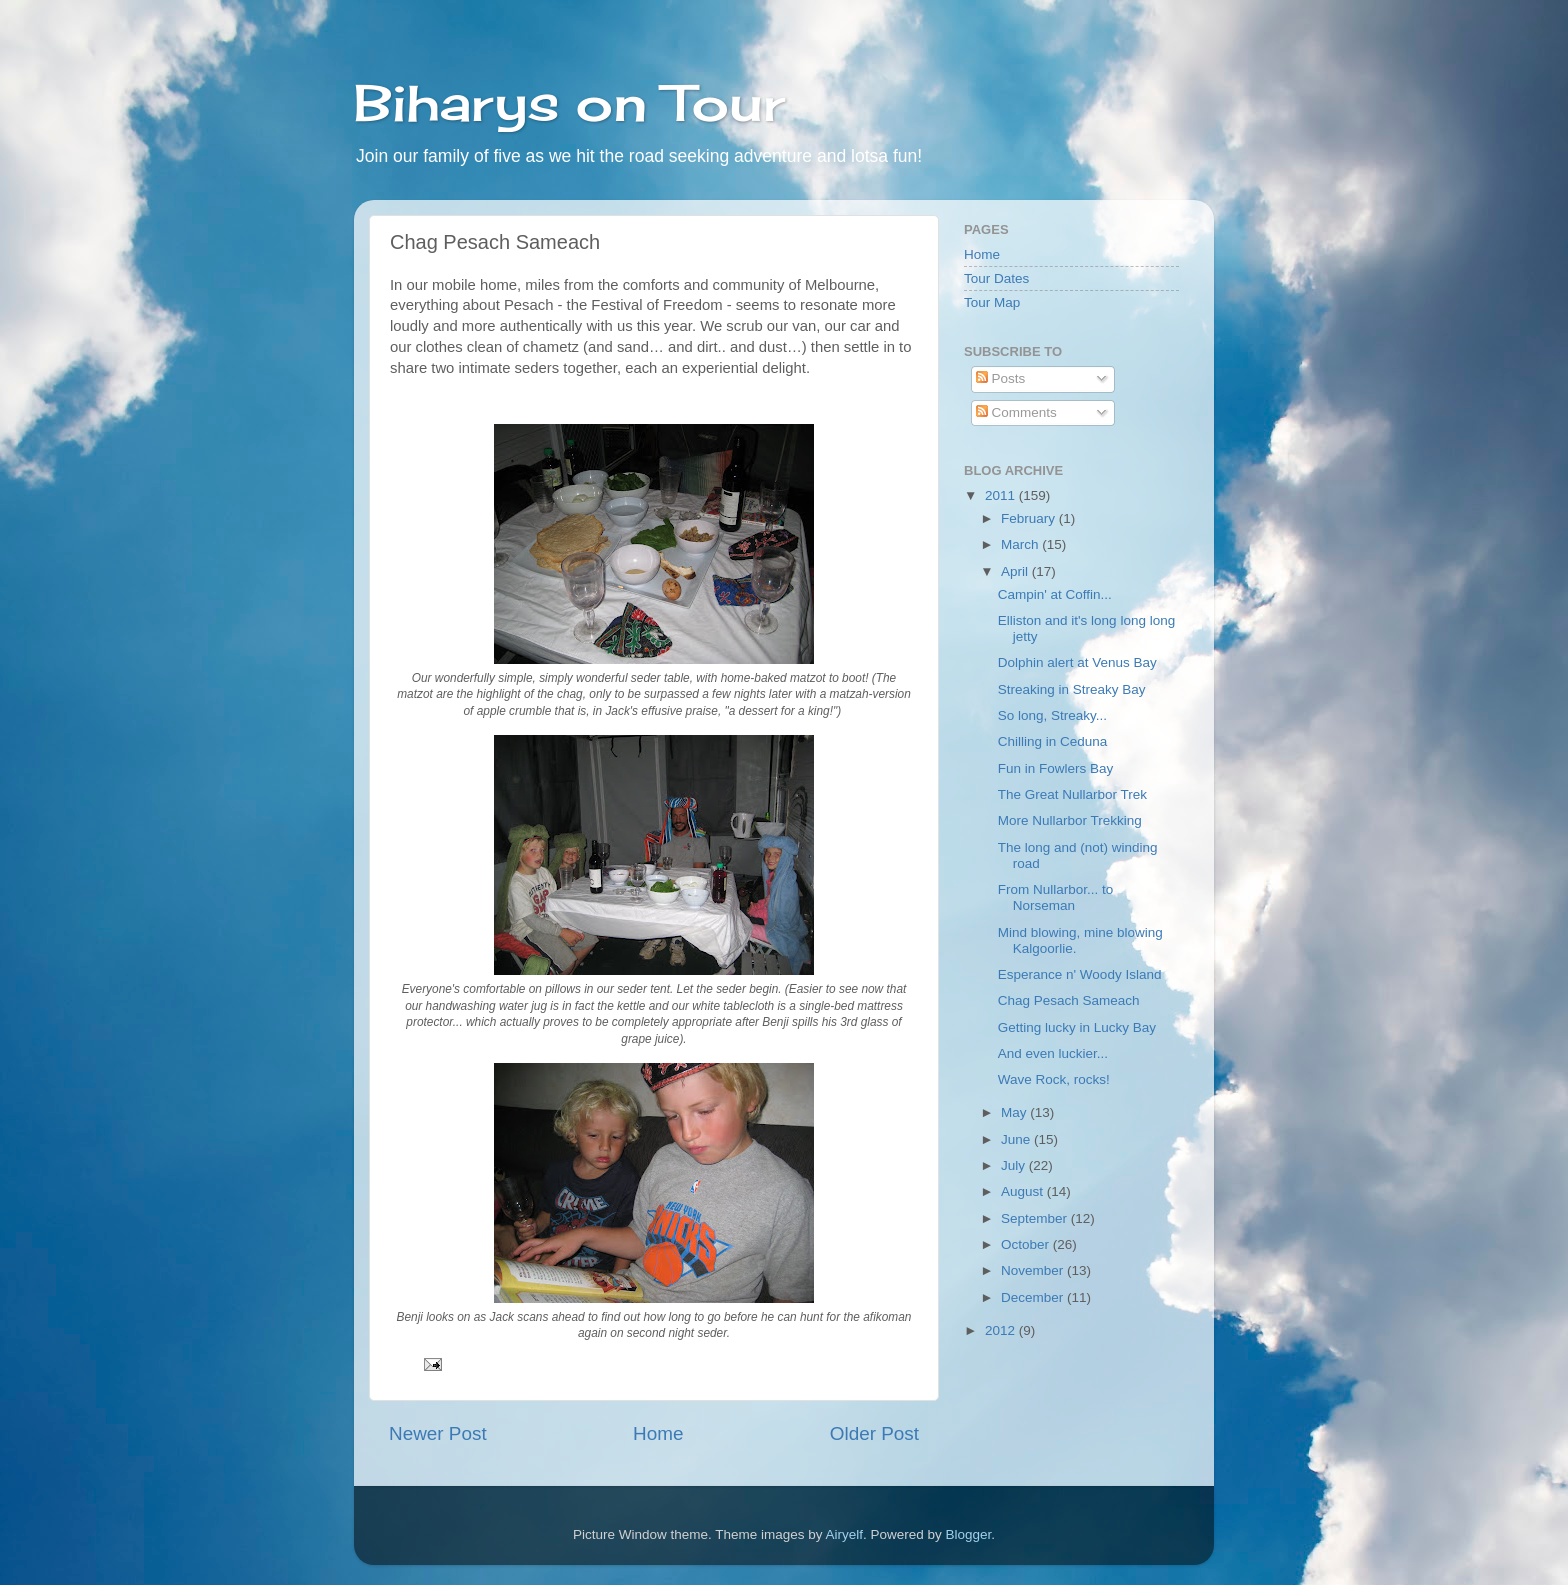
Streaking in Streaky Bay (1072, 689)
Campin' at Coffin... (1055, 594)
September (1036, 1218)
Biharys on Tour (569, 102)
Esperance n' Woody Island (1080, 974)
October (1027, 1244)
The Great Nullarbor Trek (1072, 794)
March (1021, 544)
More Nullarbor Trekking (1070, 820)
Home (658, 1433)
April (1016, 571)
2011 (1002, 495)
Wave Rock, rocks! (1054, 1079)
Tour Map (992, 302)
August (1024, 1191)
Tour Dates (996, 278)
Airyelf (845, 1534)
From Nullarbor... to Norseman (1056, 897)
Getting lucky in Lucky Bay (1077, 1027)
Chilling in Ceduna (1053, 741)
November (1034, 1270)
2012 (1002, 1330)
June (1017, 1139)
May (1015, 1112)
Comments (1016, 412)
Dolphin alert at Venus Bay (1077, 662)
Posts (1001, 378)
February (1030, 518)
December (1034, 1297)
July (1015, 1165)
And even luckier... (1053, 1053)
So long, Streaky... (1052, 715)
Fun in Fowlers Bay (1056, 768)
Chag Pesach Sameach (1069, 1000)
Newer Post (438, 1433)
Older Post (874, 1433)
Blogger (969, 1534)
